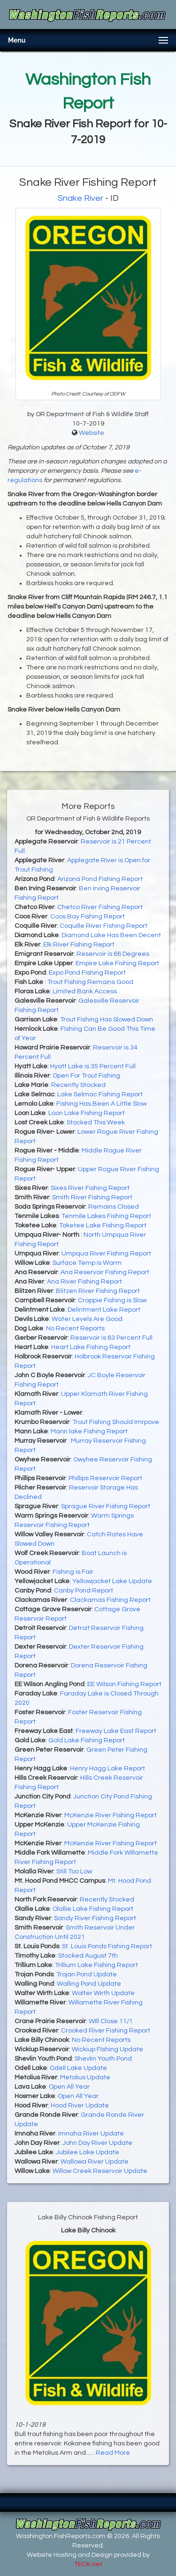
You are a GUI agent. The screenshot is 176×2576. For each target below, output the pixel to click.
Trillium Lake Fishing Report (96, 1965)
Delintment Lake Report (104, 1309)
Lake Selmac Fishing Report (100, 1094)
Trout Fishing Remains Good (90, 982)
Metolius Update (85, 2077)
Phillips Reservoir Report (105, 1478)
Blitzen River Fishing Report (98, 1291)
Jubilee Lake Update (87, 2152)
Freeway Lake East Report (116, 1731)
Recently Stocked (78, 1085)
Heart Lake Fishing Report (90, 1347)
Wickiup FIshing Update (107, 2049)
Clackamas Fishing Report (110, 1600)
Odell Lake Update (78, 2068)
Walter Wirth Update (103, 1993)
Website (91, 433)
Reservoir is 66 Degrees (113, 954)
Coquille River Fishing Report (103, 926)
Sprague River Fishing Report (105, 1506)
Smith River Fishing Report (92, 1197)
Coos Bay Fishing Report (87, 916)
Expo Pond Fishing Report (87, 972)
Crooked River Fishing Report (105, 2030)
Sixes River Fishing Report (90, 1188)
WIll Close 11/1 (111, 2021)
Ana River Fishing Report (84, 1281)
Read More (113, 2453)
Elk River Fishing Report (79, 944)
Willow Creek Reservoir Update (100, 2171)
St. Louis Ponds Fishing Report (107, 1946)
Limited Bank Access (85, 991)
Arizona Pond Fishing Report (100, 879)
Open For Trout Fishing (86, 1075)
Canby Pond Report (83, 1590)
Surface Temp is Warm (87, 1263)
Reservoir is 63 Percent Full (111, 1338)
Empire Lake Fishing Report (117, 963)
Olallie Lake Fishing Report (93, 1909)
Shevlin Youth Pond (103, 2058)
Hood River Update (80, 2105)
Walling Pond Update (89, 1984)
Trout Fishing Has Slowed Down (106, 1019)
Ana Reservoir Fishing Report (105, 1272)
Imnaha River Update (91, 2133)
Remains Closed (113, 1207)
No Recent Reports (75, 1328)
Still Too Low (74, 1871)
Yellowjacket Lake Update (112, 1581)
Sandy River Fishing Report (95, 1918)
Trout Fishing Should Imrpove (115, 1422)
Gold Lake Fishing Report (86, 1740)
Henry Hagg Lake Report (107, 1768)
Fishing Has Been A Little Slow (101, 1104)
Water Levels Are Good (87, 1319)
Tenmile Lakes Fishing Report (106, 1216)
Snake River (80, 198)
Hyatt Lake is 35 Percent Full (93, 1066)
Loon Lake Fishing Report (86, 1113)
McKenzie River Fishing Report (110, 1815)
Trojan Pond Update (86, 1974)
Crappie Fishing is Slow (112, 1300)
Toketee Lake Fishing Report (102, 1225)
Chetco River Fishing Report (100, 907)
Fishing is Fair (73, 1572)
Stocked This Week (96, 1122)
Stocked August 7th (88, 1955)
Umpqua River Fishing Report (106, 1253)
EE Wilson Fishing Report (124, 1684)
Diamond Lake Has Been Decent (111, 935)
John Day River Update (97, 2143)
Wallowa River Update (95, 2161)
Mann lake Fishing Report (89, 1431)
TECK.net (88, 2564)
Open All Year (69, 2087)
